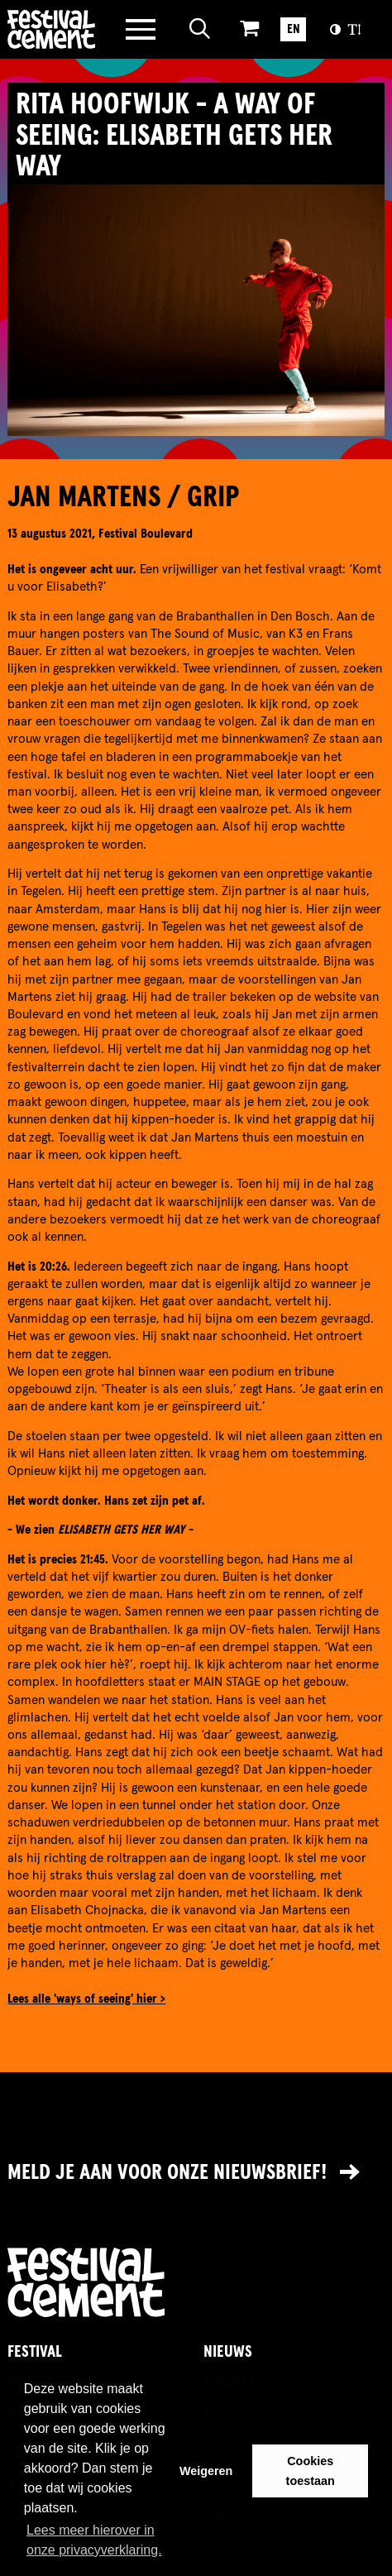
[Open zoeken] (200, 29)
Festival (34, 2352)
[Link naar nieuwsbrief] (196, 2173)
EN (293, 29)
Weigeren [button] (206, 2471)
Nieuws (227, 2352)
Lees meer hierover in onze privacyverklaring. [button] (94, 2540)
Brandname (52, 29)
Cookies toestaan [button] (310, 2470)
